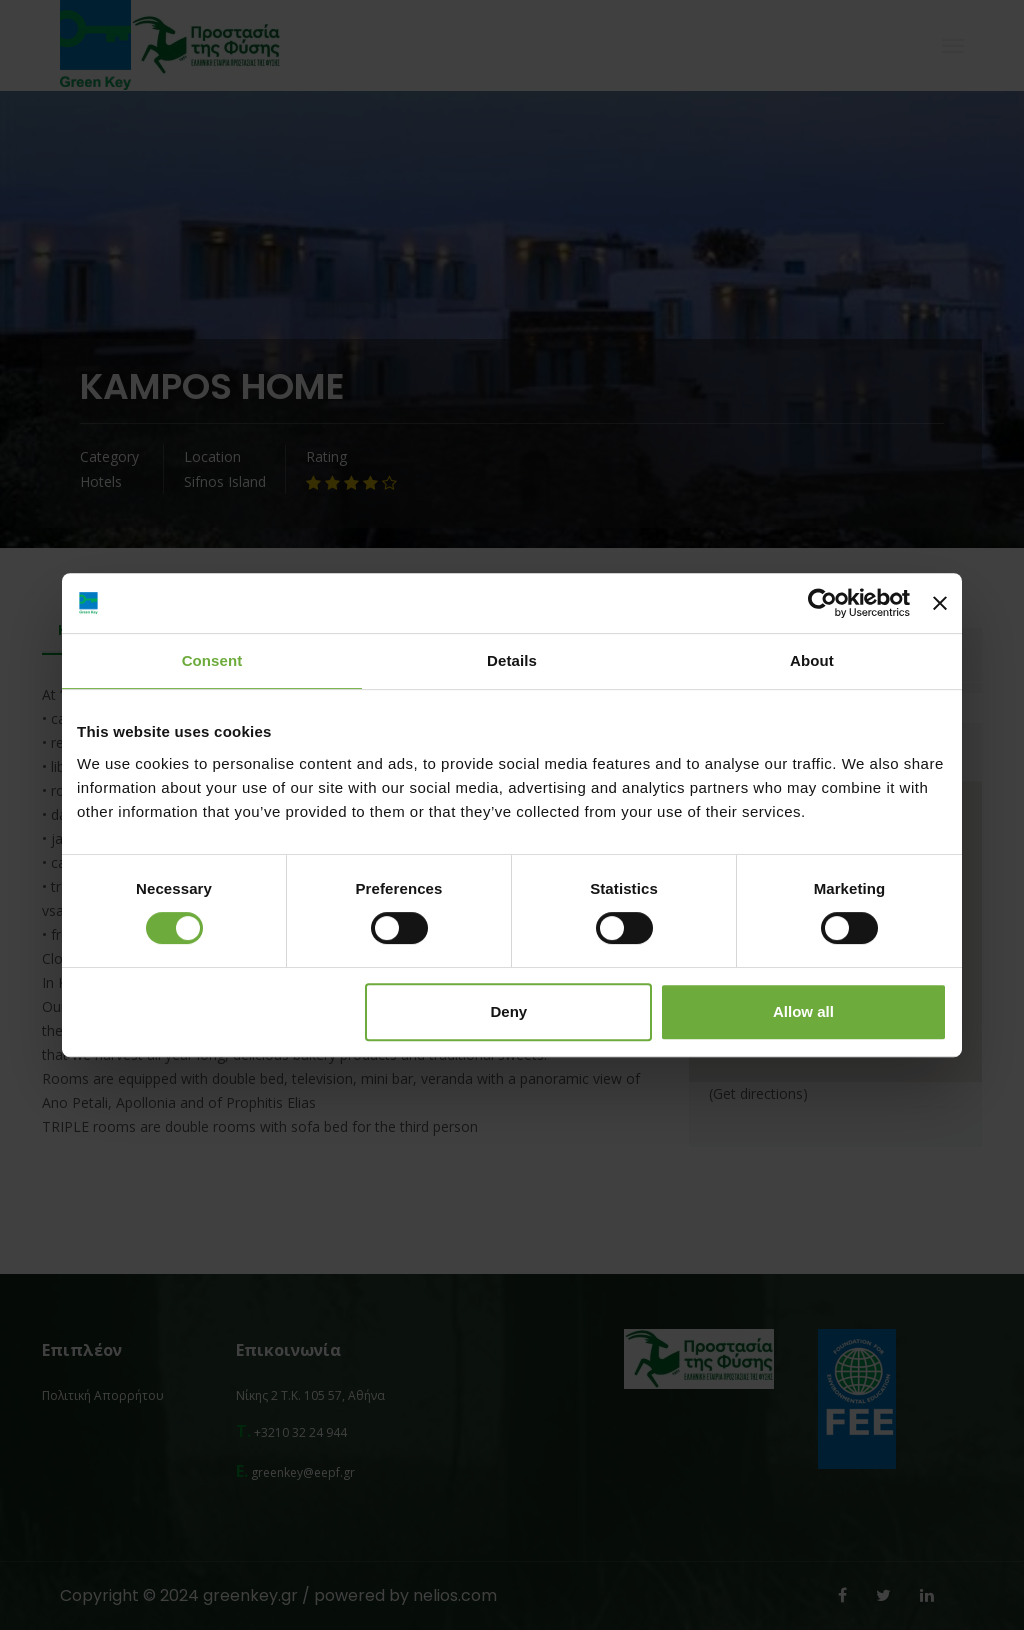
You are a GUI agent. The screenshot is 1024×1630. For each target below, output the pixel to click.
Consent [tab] (212, 660)
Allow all (803, 1011)
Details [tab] (512, 660)
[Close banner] (940, 603)
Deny (509, 1011)
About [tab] (812, 660)
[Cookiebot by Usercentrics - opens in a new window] (822, 603)
